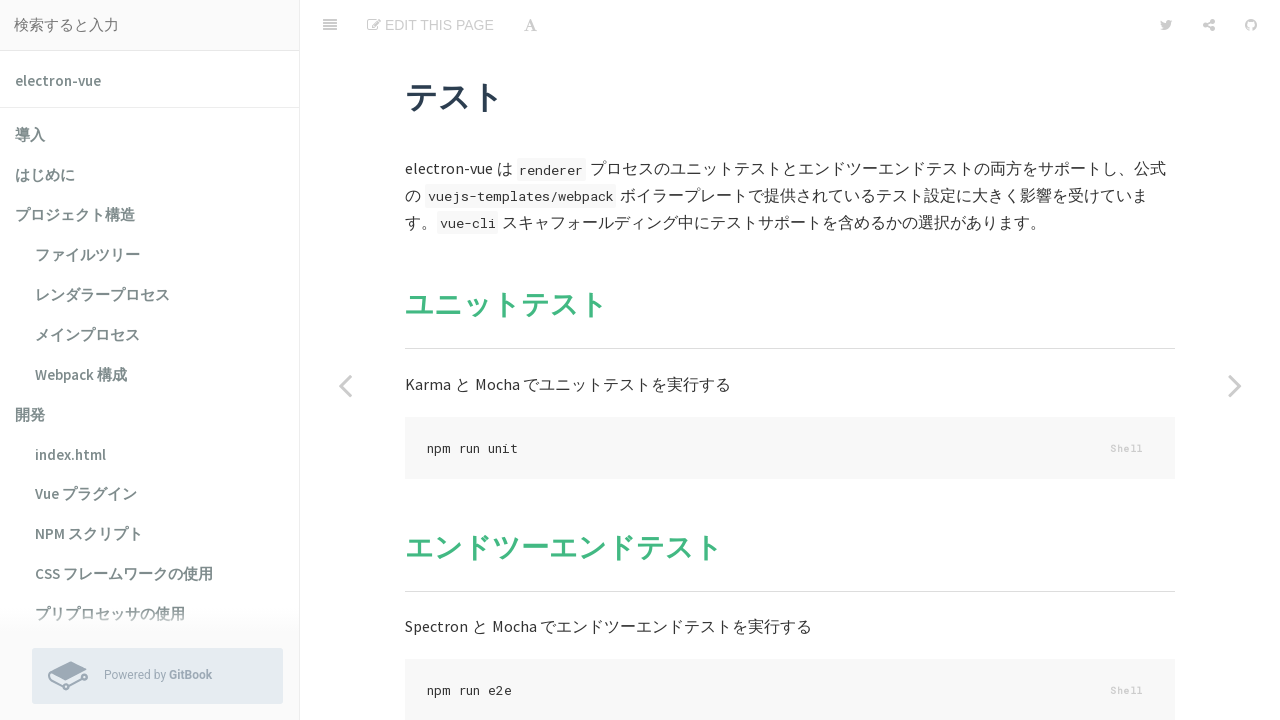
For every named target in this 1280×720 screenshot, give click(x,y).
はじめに (45, 174)
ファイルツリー (87, 254)
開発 (30, 414)
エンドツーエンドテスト (564, 497)
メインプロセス (87, 334)
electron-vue (58, 80)
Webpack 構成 (81, 374)
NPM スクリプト (89, 533)
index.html (70, 454)
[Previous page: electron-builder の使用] (345, 385)
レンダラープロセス (102, 294)
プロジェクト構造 (75, 214)
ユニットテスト (506, 254)
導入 (30, 134)
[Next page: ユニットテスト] (1235, 385)
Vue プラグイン (86, 493)
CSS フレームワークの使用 (124, 573)
